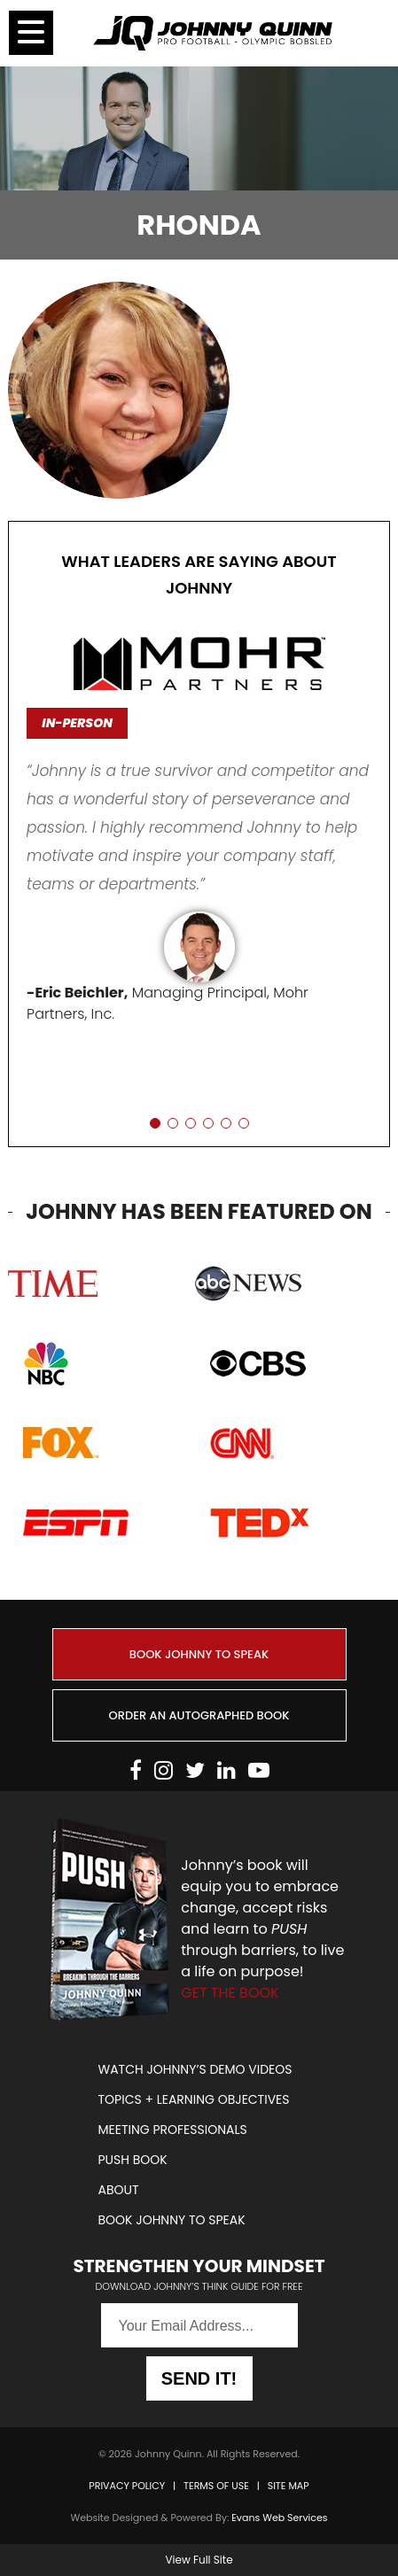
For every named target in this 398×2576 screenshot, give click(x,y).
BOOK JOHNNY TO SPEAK (199, 1654)
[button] (155, 1123)
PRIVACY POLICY (127, 2486)
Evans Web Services (279, 2517)
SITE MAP (288, 2486)
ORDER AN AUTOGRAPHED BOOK (199, 1715)
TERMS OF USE (216, 2486)
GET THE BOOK (229, 1992)
